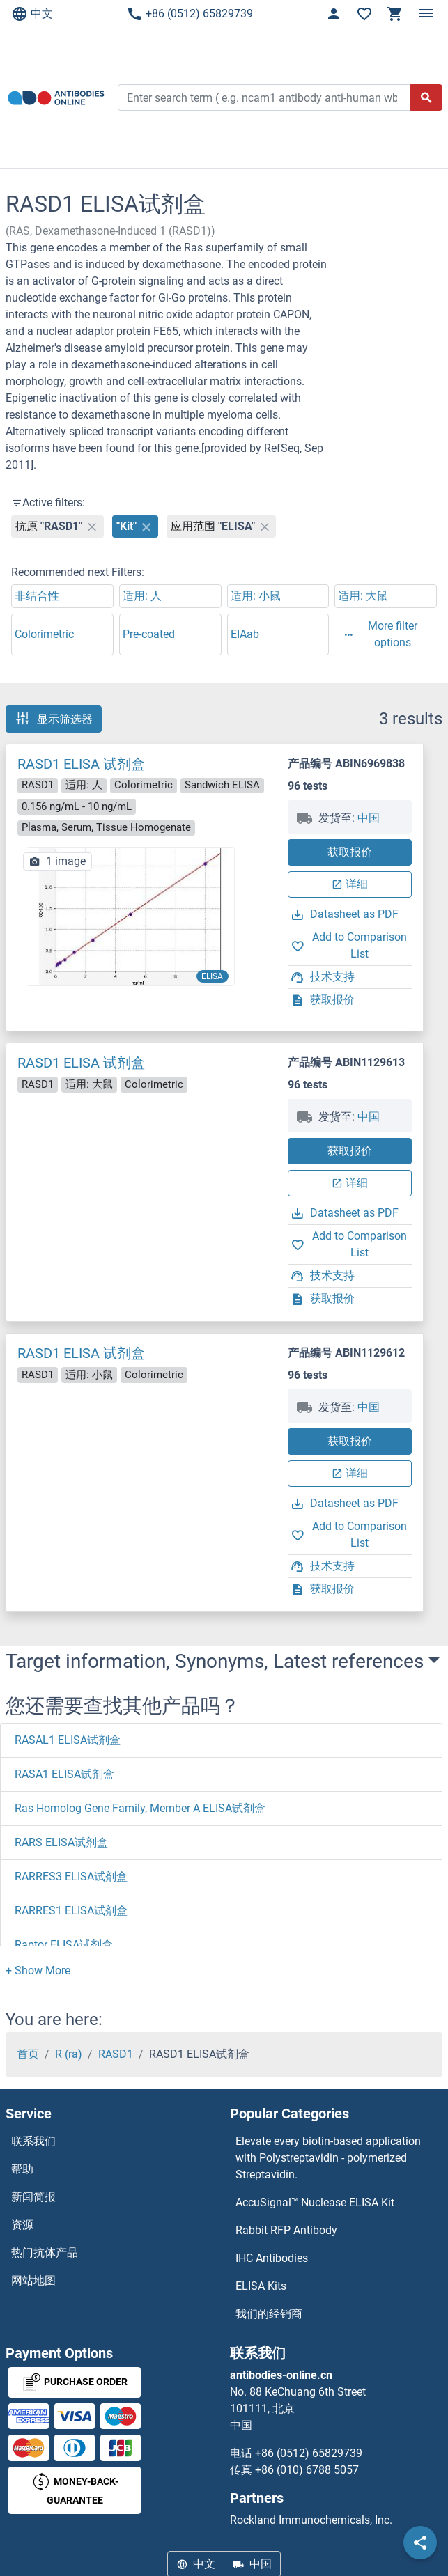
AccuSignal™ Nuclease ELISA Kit (314, 2202)
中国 (368, 818)
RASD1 (115, 2054)
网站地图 (33, 2280)
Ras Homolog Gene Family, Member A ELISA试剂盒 (140, 1808)
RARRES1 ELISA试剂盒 (71, 1910)
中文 (32, 14)
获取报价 (349, 852)
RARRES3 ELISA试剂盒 (71, 1876)
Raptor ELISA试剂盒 (64, 1944)
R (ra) (68, 2054)
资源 (22, 2224)
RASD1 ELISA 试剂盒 (81, 764)
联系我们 (33, 2141)
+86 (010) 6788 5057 (307, 2469)
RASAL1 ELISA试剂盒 (68, 1740)
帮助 (22, 2169)
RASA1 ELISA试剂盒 (64, 1774)
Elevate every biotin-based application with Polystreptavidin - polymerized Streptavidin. (328, 2157)
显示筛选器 (54, 718)
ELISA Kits (260, 2286)
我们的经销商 (268, 2313)
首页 (28, 2054)
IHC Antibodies (271, 2258)
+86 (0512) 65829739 (189, 14)
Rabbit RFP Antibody (286, 2230)
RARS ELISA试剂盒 (61, 1842)
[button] (38, 1970)
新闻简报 (33, 2196)
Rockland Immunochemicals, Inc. (311, 2520)
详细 (350, 884)
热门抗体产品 (44, 2252)
